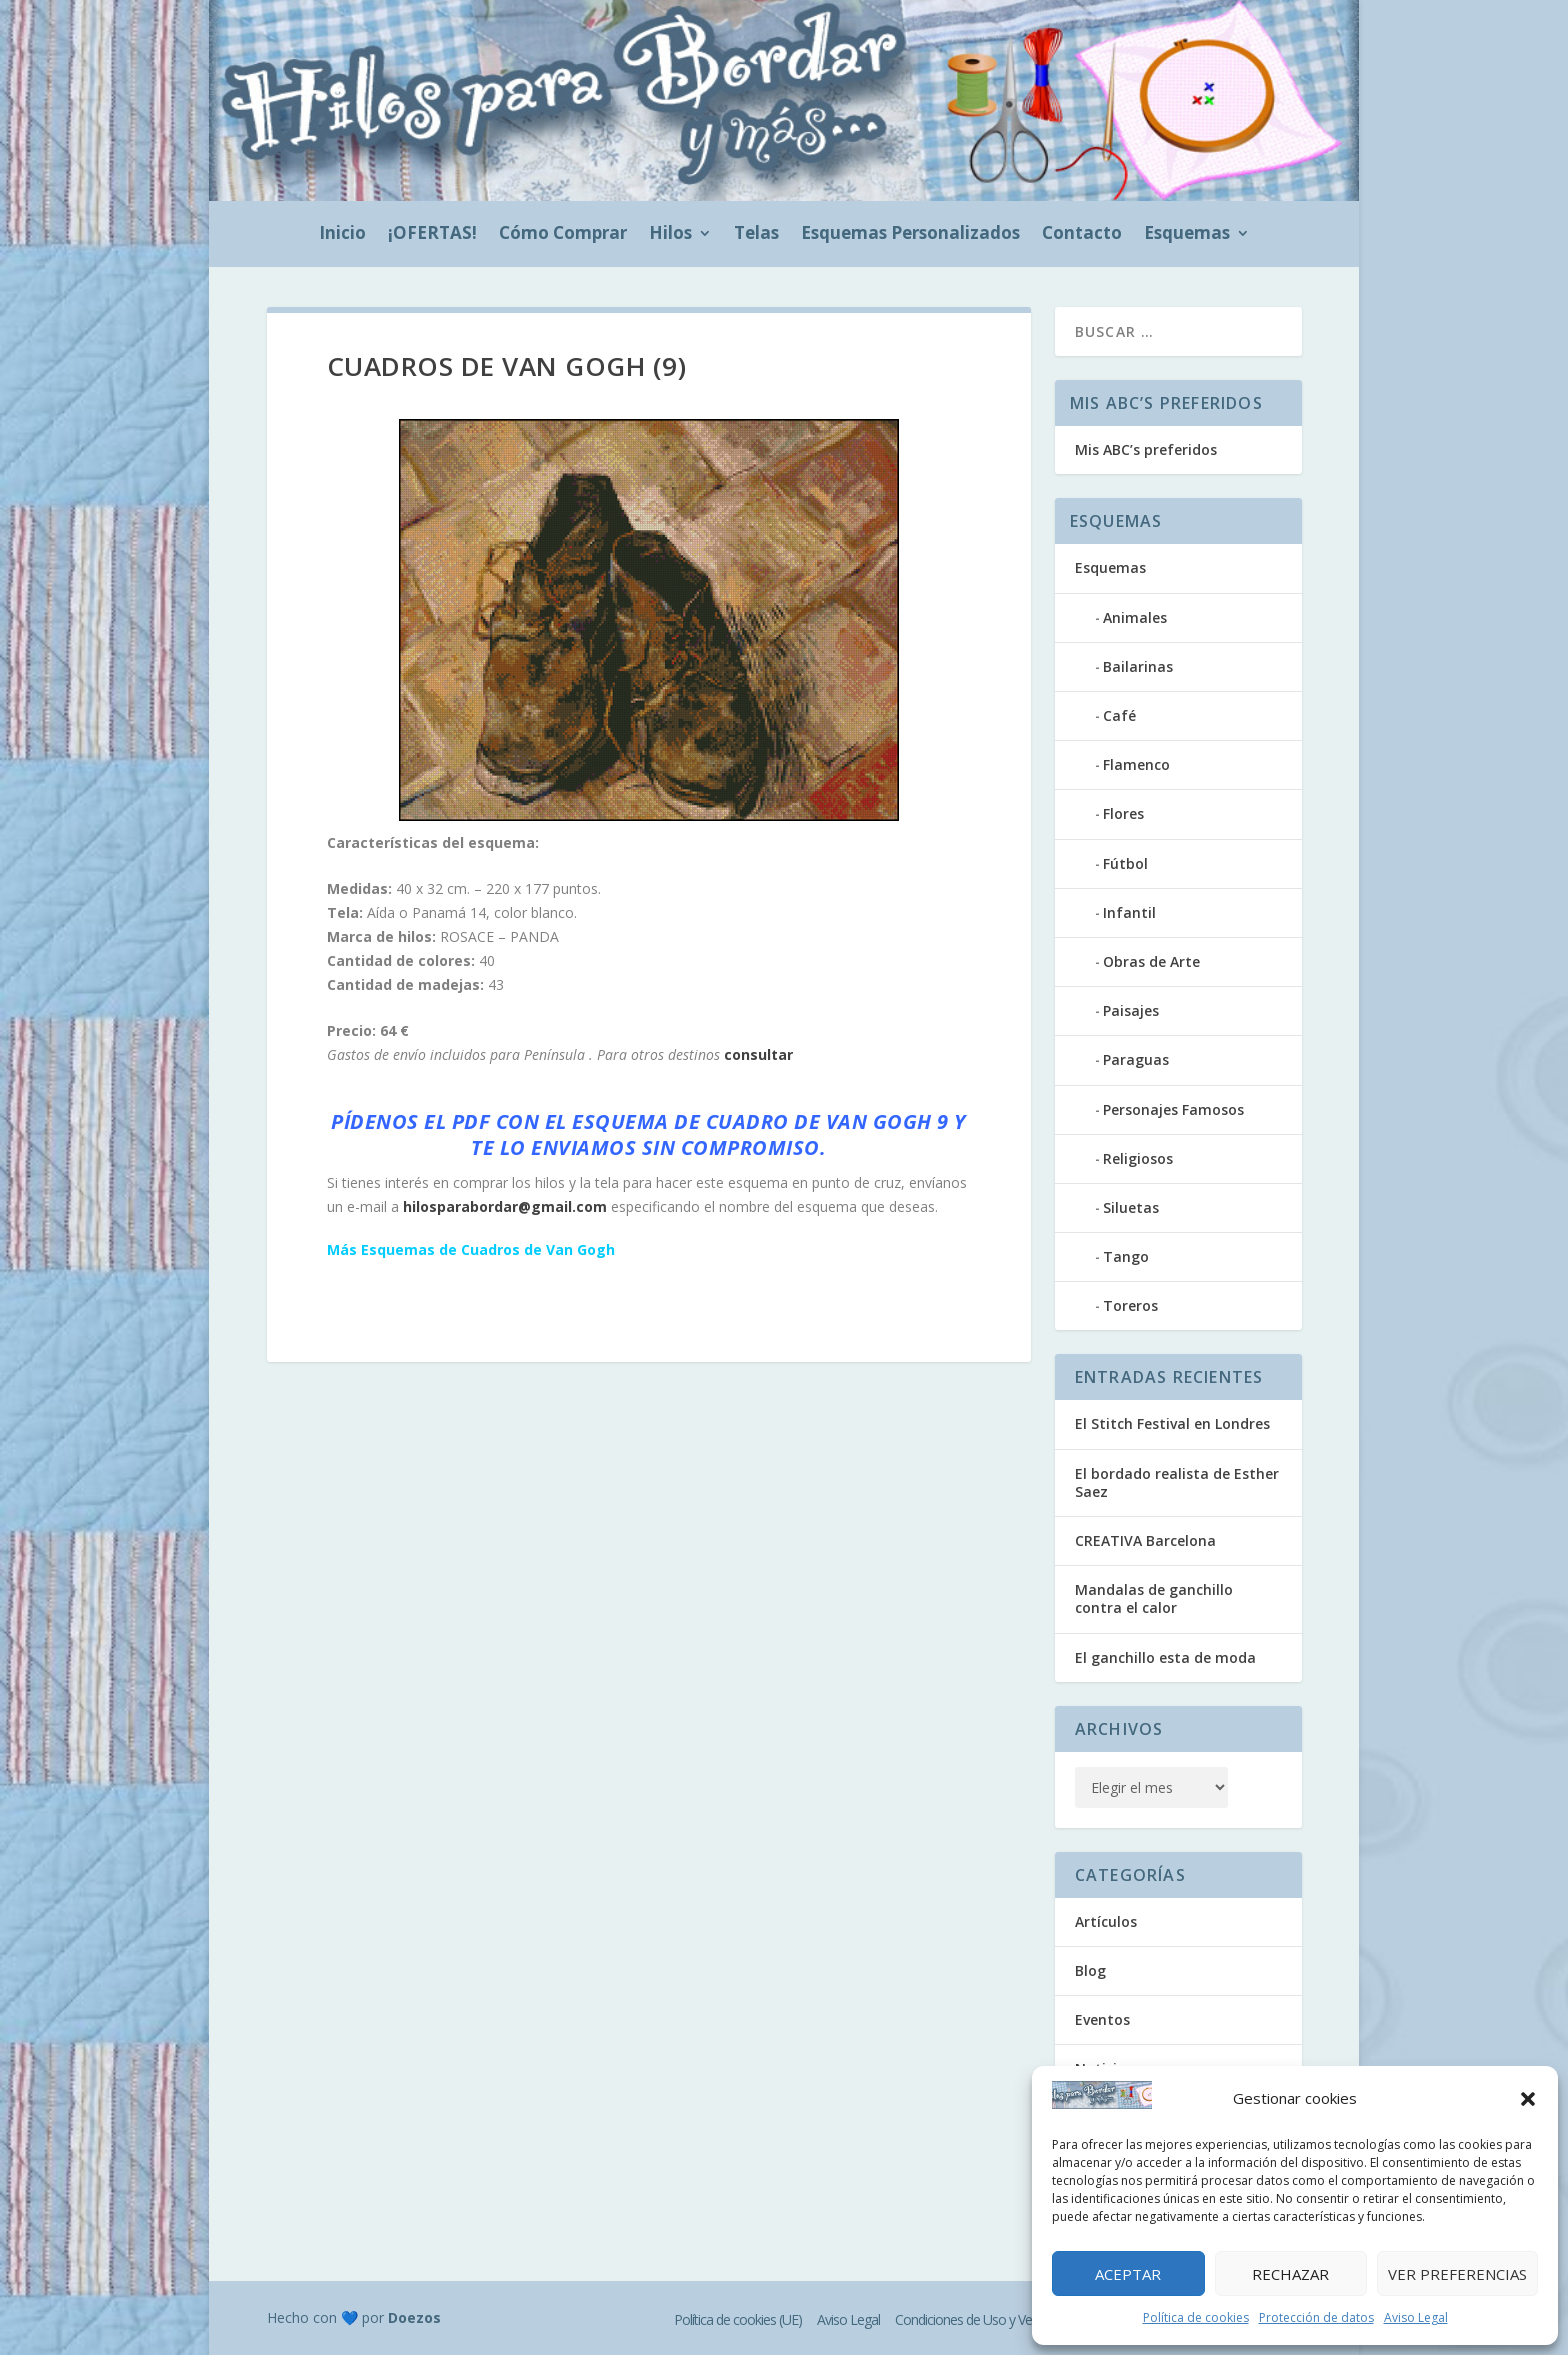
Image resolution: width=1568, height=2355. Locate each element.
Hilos (670, 235)
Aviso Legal (1416, 2317)
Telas (756, 235)
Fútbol (1125, 863)
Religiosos (1138, 1158)
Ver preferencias (1457, 2274)
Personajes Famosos (1173, 1109)
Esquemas (1187, 235)
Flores (1123, 813)
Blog (1090, 1970)
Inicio (342, 235)
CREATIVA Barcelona (1145, 1540)
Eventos (1102, 2019)
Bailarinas (1138, 666)
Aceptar (1128, 2274)
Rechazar (1290, 2274)
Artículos (1106, 1921)
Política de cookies (1196, 2317)
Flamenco (1136, 764)
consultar (758, 1054)
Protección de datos (1316, 2317)
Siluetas (1131, 1207)
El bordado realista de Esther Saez (1177, 1482)
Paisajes (1131, 1010)
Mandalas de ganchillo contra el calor (1154, 1598)
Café (1119, 715)
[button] (1528, 2099)
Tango (1126, 1256)
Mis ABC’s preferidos (1146, 449)
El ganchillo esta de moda (1165, 1657)
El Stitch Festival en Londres (1172, 1423)
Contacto (1082, 235)
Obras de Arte (1151, 961)
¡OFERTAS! (432, 235)
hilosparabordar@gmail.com (505, 1206)
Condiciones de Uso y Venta (972, 2319)
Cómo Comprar (563, 235)
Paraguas (1136, 1059)
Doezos (414, 2317)
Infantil (1129, 912)
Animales (1135, 617)
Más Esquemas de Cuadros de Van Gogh (471, 1249)
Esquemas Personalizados (910, 235)
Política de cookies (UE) (738, 2319)
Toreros (1130, 1305)
